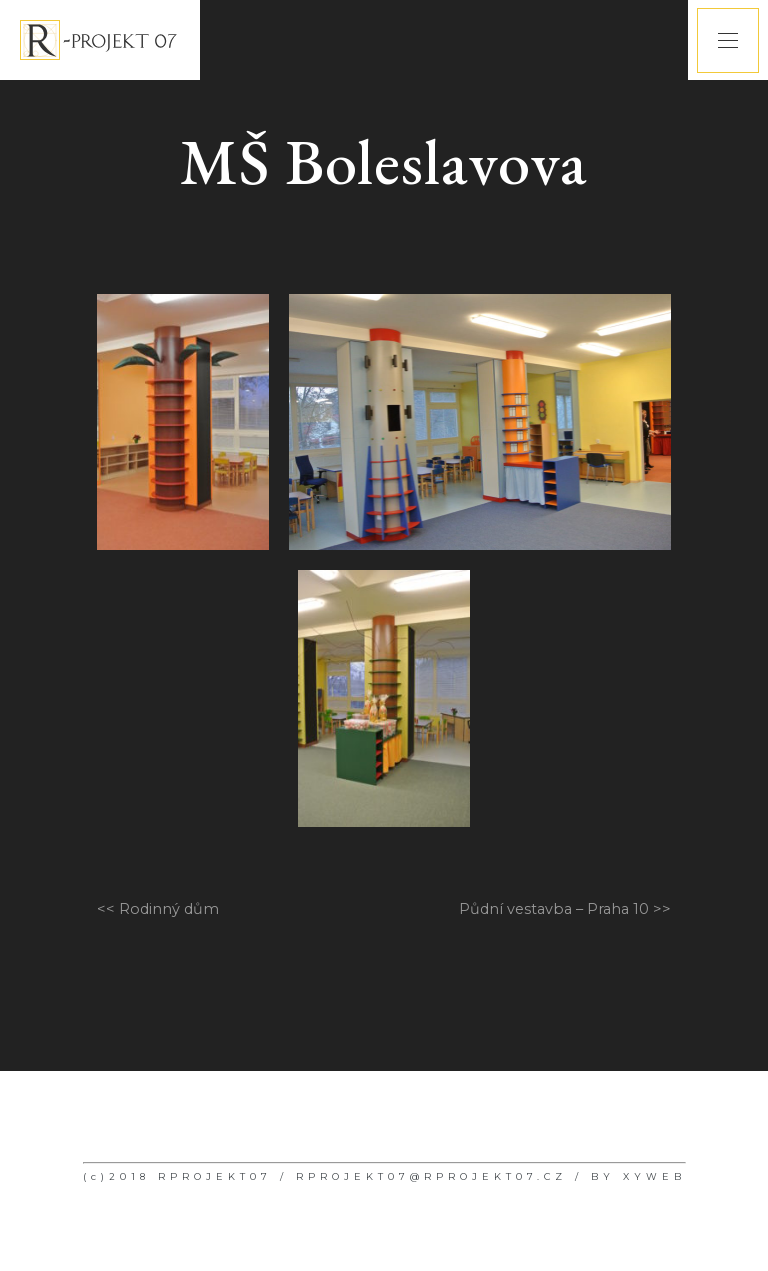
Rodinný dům (169, 909)
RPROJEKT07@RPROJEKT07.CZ (431, 1176)
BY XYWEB (638, 1176)
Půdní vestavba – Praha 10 (554, 909)
